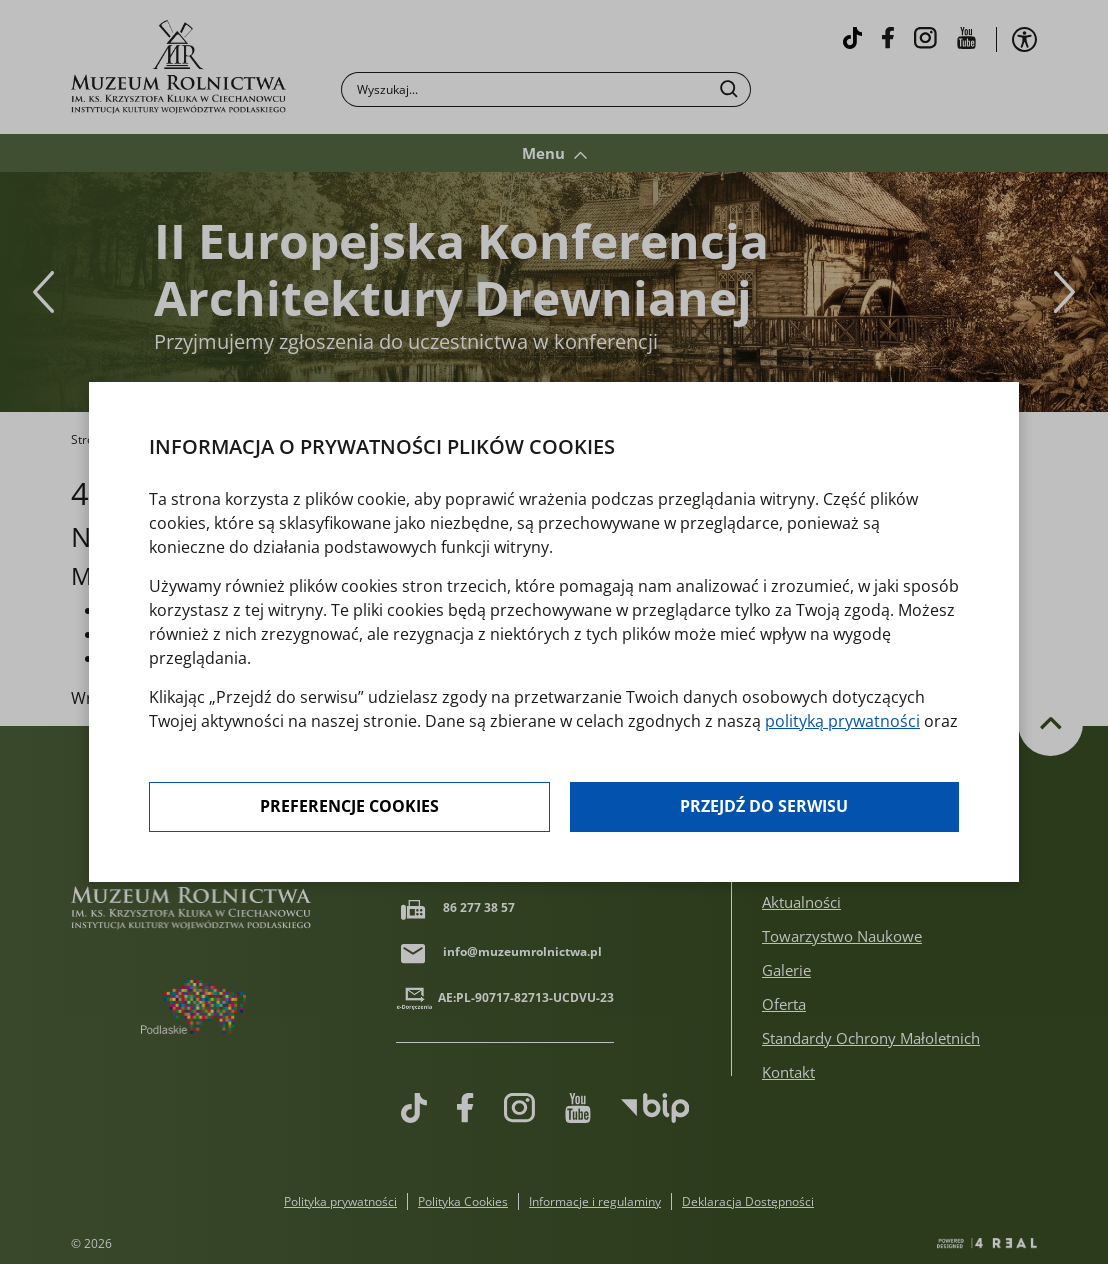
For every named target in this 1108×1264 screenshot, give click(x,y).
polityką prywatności (842, 721)
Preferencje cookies (349, 807)
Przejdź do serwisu (764, 807)
